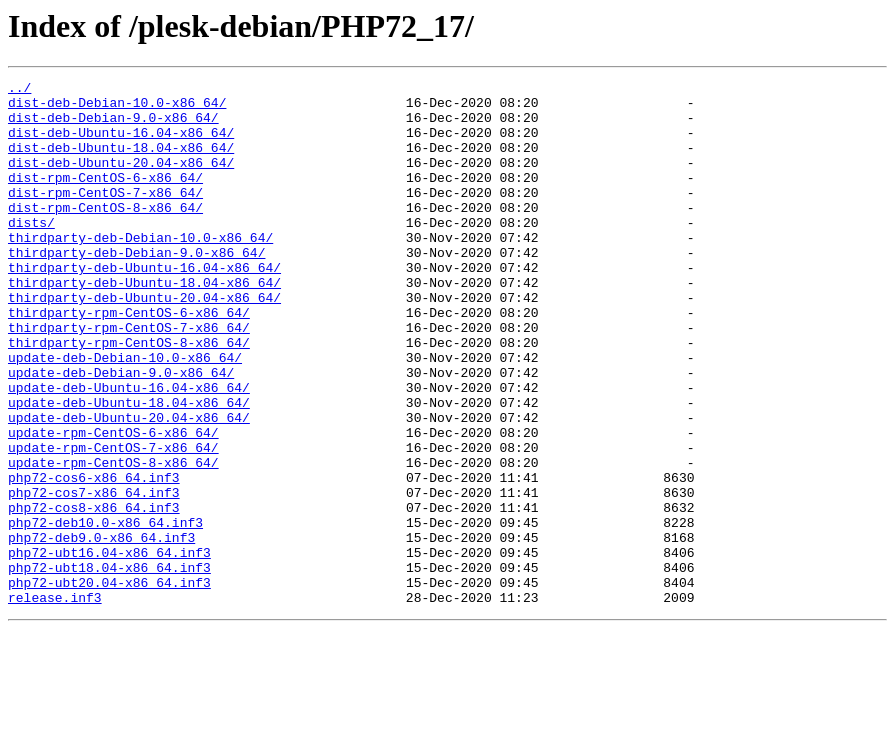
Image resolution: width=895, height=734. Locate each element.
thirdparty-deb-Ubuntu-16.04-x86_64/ (144, 306)
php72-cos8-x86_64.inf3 (94, 594)
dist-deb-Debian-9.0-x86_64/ (113, 126)
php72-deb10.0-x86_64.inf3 (105, 612)
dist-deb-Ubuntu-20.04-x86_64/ (121, 180)
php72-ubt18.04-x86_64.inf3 (109, 666)
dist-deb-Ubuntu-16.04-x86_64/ (121, 144)
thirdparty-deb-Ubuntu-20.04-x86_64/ (144, 342)
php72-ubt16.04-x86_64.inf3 (109, 648)
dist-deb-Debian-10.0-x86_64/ (117, 108)
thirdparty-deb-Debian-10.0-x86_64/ (140, 270)
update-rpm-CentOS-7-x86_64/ (113, 522)
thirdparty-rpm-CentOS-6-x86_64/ (129, 360)
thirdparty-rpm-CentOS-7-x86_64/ (129, 378)
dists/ (31, 252)
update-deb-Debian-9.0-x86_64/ (121, 432)
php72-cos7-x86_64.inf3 (94, 576)
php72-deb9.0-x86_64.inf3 (101, 630)
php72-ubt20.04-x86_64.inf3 (109, 684)
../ (19, 90)
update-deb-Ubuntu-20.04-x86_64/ (129, 486)
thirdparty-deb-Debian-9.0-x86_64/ (136, 288)
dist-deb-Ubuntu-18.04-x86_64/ (121, 162)
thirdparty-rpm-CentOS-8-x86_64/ (129, 396)
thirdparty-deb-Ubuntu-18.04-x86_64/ (144, 324)
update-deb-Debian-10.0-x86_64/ (125, 414)
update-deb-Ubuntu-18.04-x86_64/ (129, 468)
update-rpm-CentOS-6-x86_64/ (113, 504)
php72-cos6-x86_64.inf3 (94, 558)
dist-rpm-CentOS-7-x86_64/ (105, 216)
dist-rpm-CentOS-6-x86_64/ (105, 198)
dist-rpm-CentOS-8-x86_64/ (105, 234)
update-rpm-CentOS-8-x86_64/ (113, 540)
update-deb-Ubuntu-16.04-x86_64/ (129, 450)
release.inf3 (55, 702)
